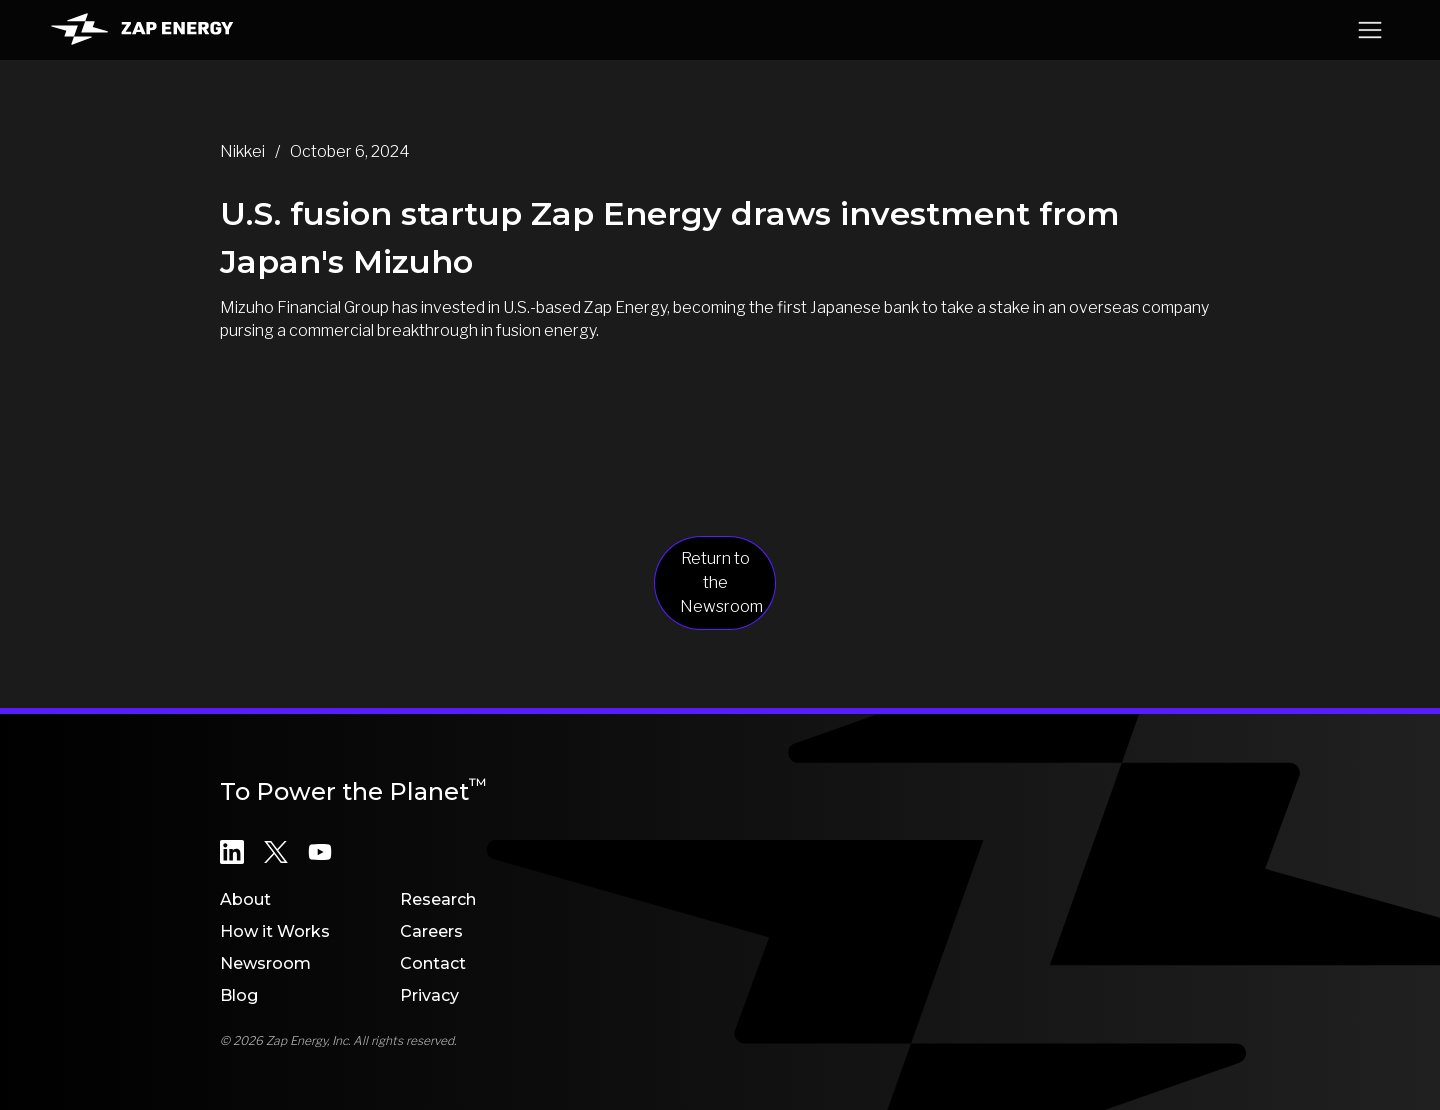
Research (438, 899)
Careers (431, 931)
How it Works (275, 931)
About (245, 899)
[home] (142, 29)
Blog (239, 995)
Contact (433, 963)
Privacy (429, 995)
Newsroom (265, 963)
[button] (1370, 30)
